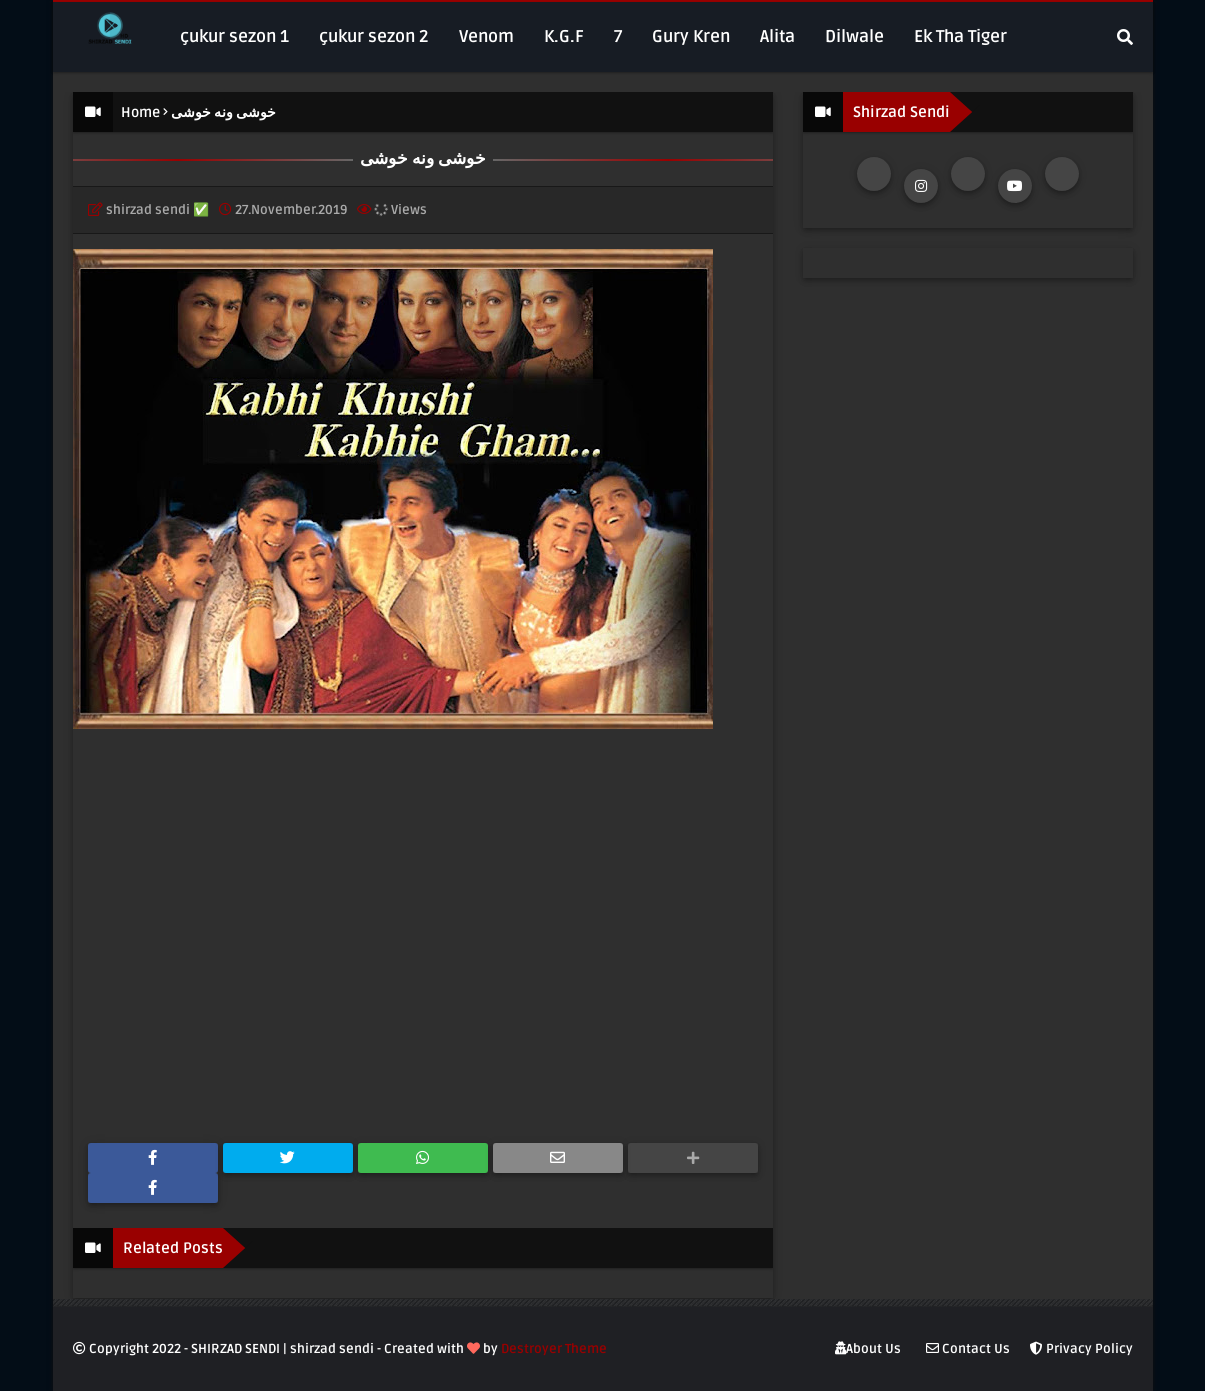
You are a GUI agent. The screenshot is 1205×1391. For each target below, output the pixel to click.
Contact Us (968, 1349)
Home (140, 112)
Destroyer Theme (554, 1349)
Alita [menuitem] (777, 36)
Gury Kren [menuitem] (691, 36)
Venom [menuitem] (486, 36)
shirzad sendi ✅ (157, 210)
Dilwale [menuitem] (854, 36)
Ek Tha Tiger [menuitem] (960, 36)
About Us (868, 1349)
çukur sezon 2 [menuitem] (374, 36)
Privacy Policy (1081, 1349)
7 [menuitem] (618, 36)
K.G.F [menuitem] (564, 36)
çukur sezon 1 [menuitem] (234, 36)
